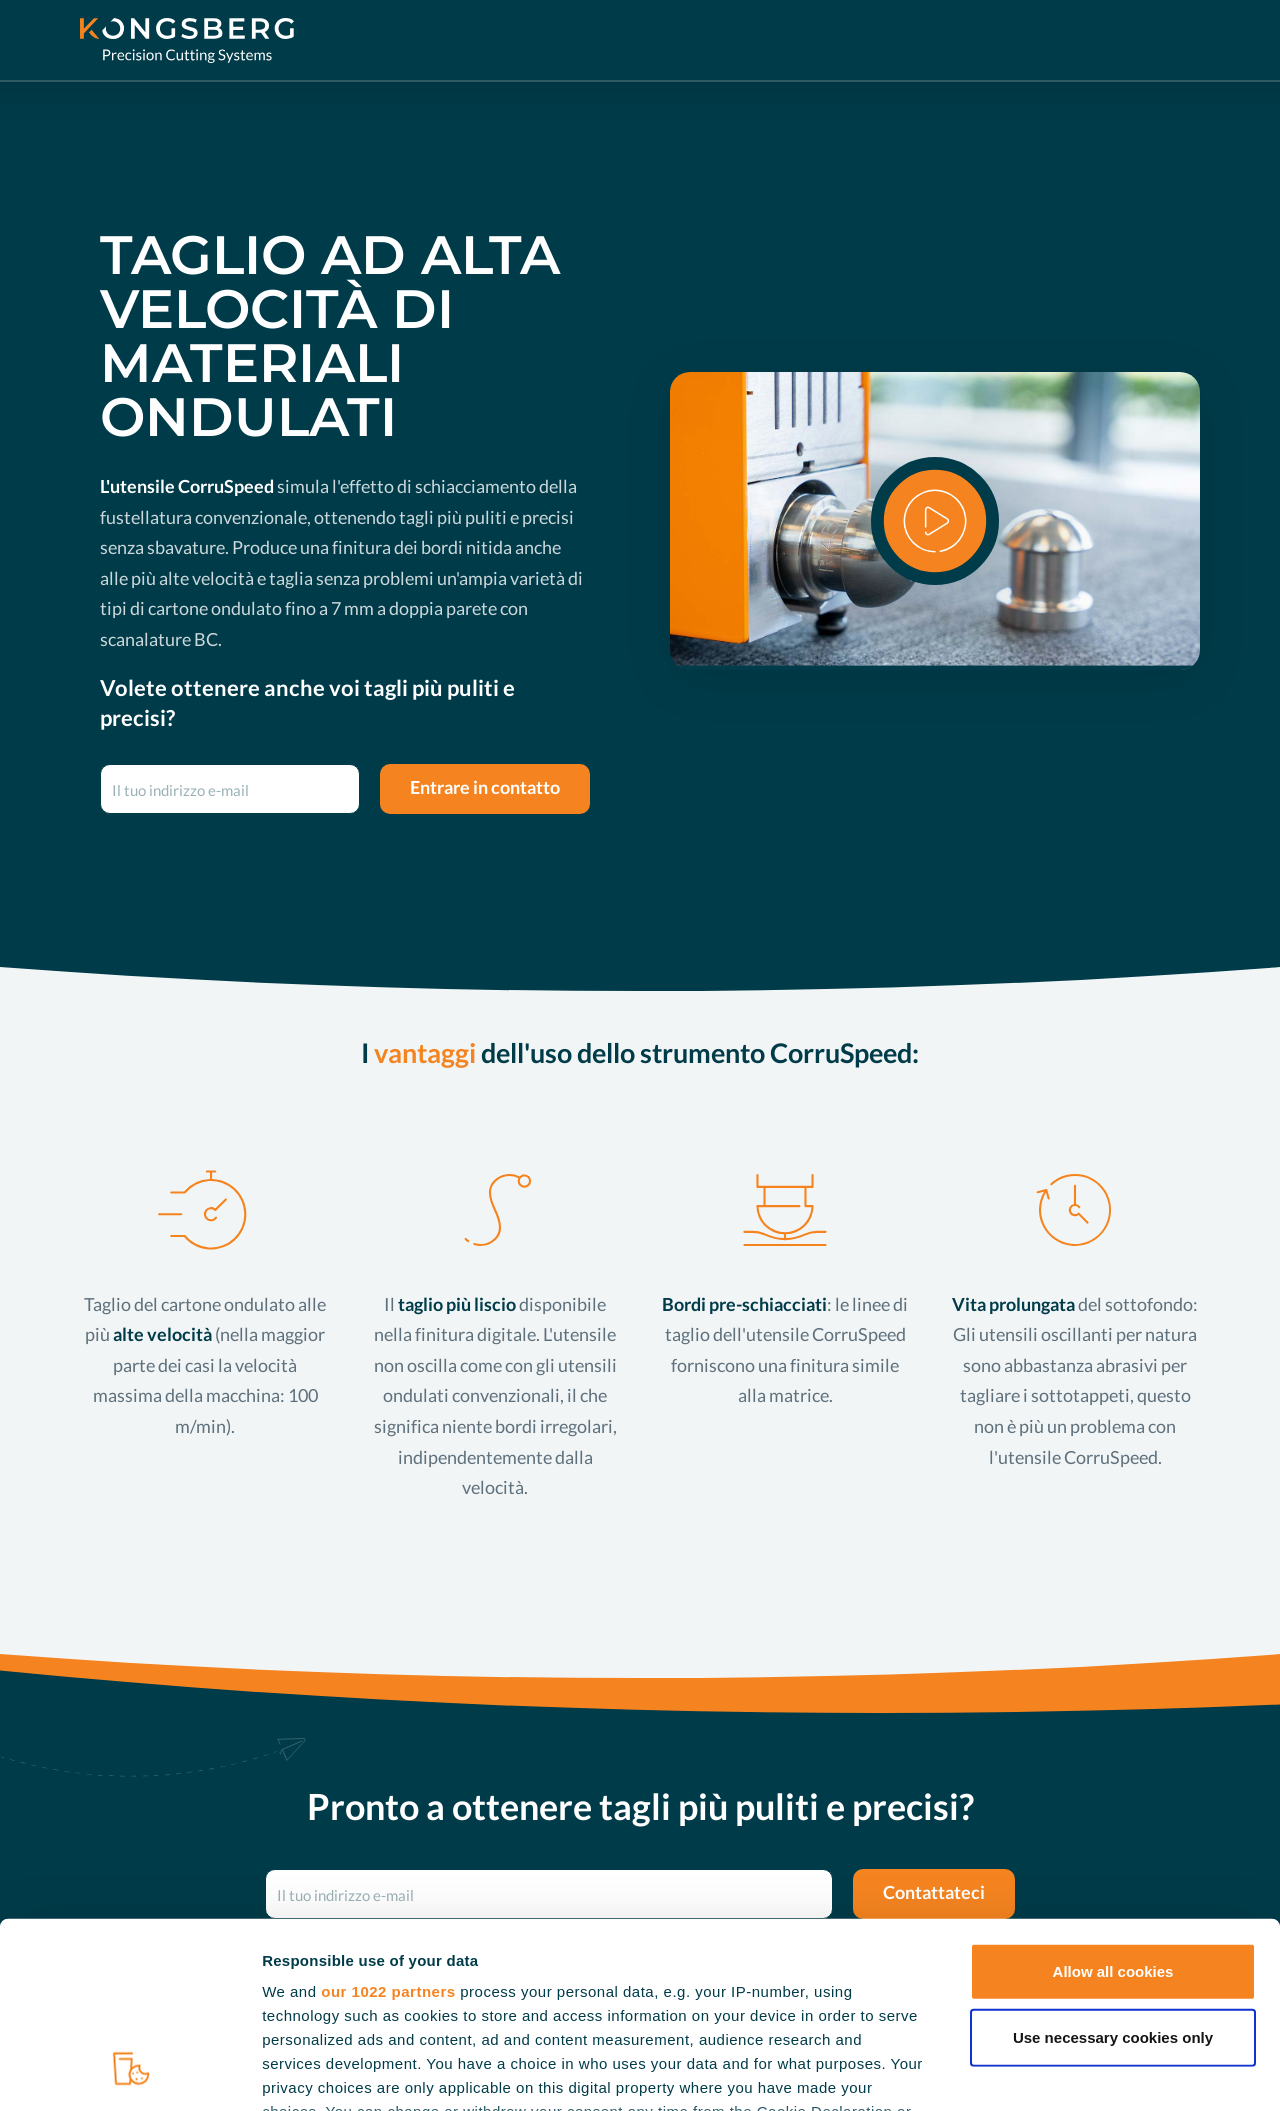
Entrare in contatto (485, 787)
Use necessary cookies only (1113, 1870)
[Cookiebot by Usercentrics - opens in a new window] (129, 2072)
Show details (1049, 2071)
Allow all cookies (1113, 1805)
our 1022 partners (388, 1825)
